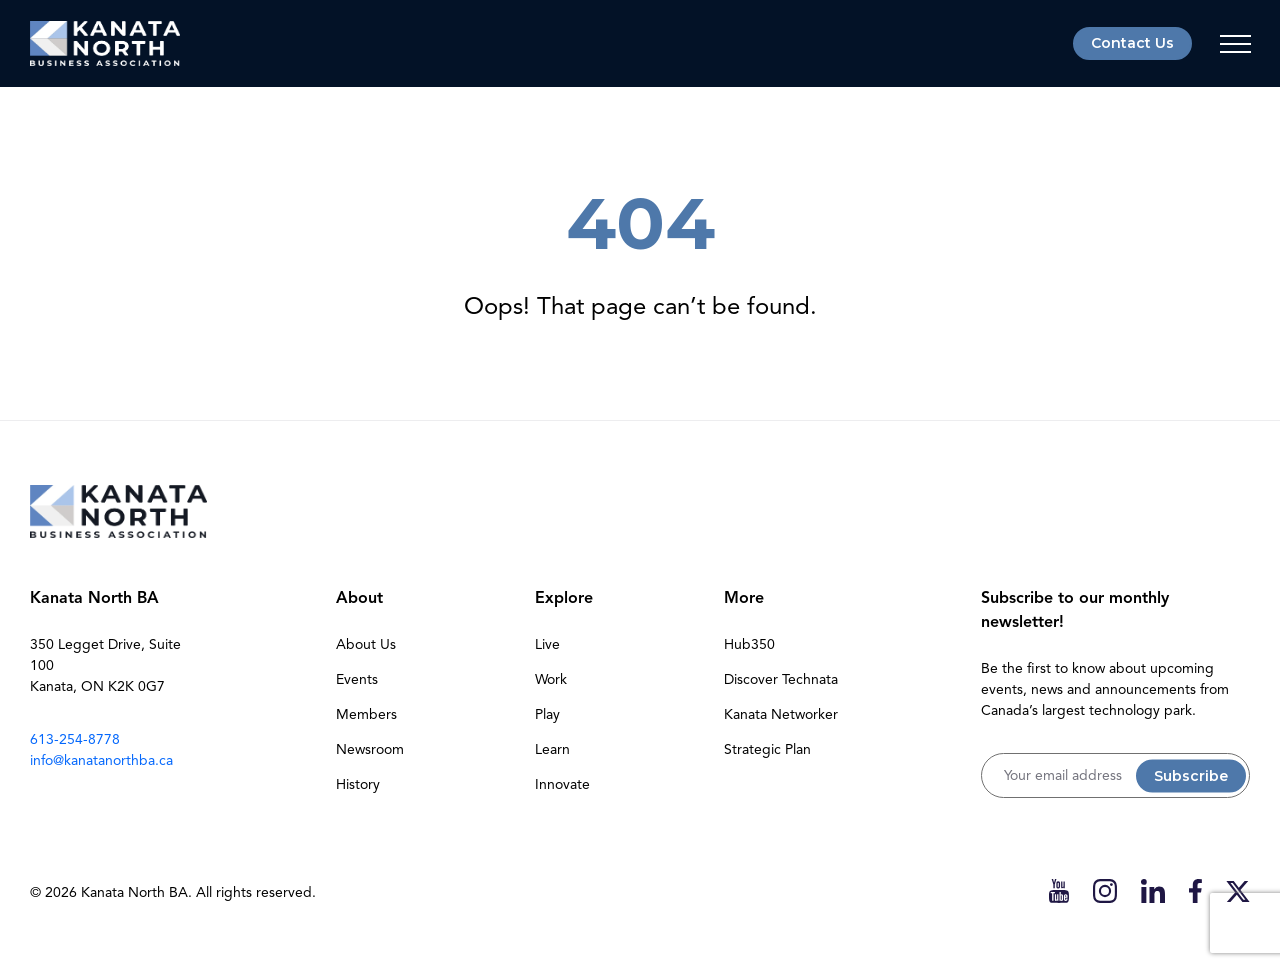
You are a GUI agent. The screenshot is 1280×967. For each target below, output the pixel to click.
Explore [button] (564, 598)
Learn (552, 749)
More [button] (744, 598)
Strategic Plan (767, 749)
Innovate (562, 784)
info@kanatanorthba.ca (101, 760)
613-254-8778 (75, 739)
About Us (366, 644)
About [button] (359, 598)
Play (547, 714)
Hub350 (749, 644)
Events (357, 679)
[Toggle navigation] (1235, 44)
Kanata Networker (781, 714)
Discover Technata (781, 679)
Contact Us (1132, 43)
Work (551, 679)
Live (547, 644)
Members (366, 714)
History (358, 784)
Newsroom (370, 749)
